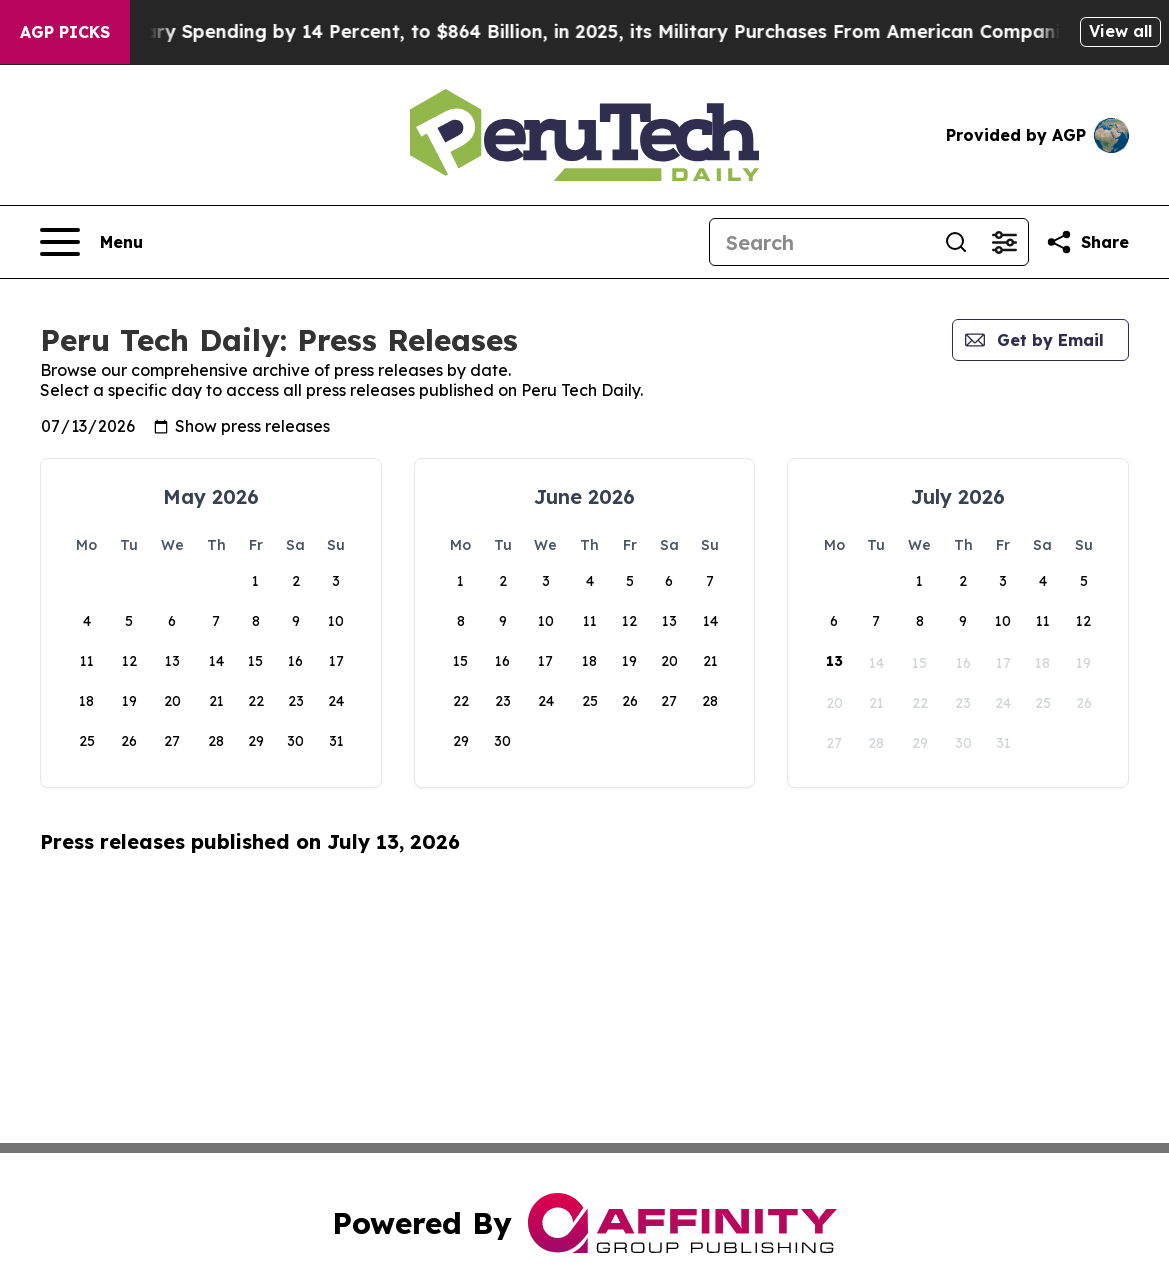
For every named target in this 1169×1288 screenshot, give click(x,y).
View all (1120, 31)
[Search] (821, 242)
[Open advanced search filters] (1004, 242)
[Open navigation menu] (91, 242)
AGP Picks (65, 32)
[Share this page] (1087, 242)
